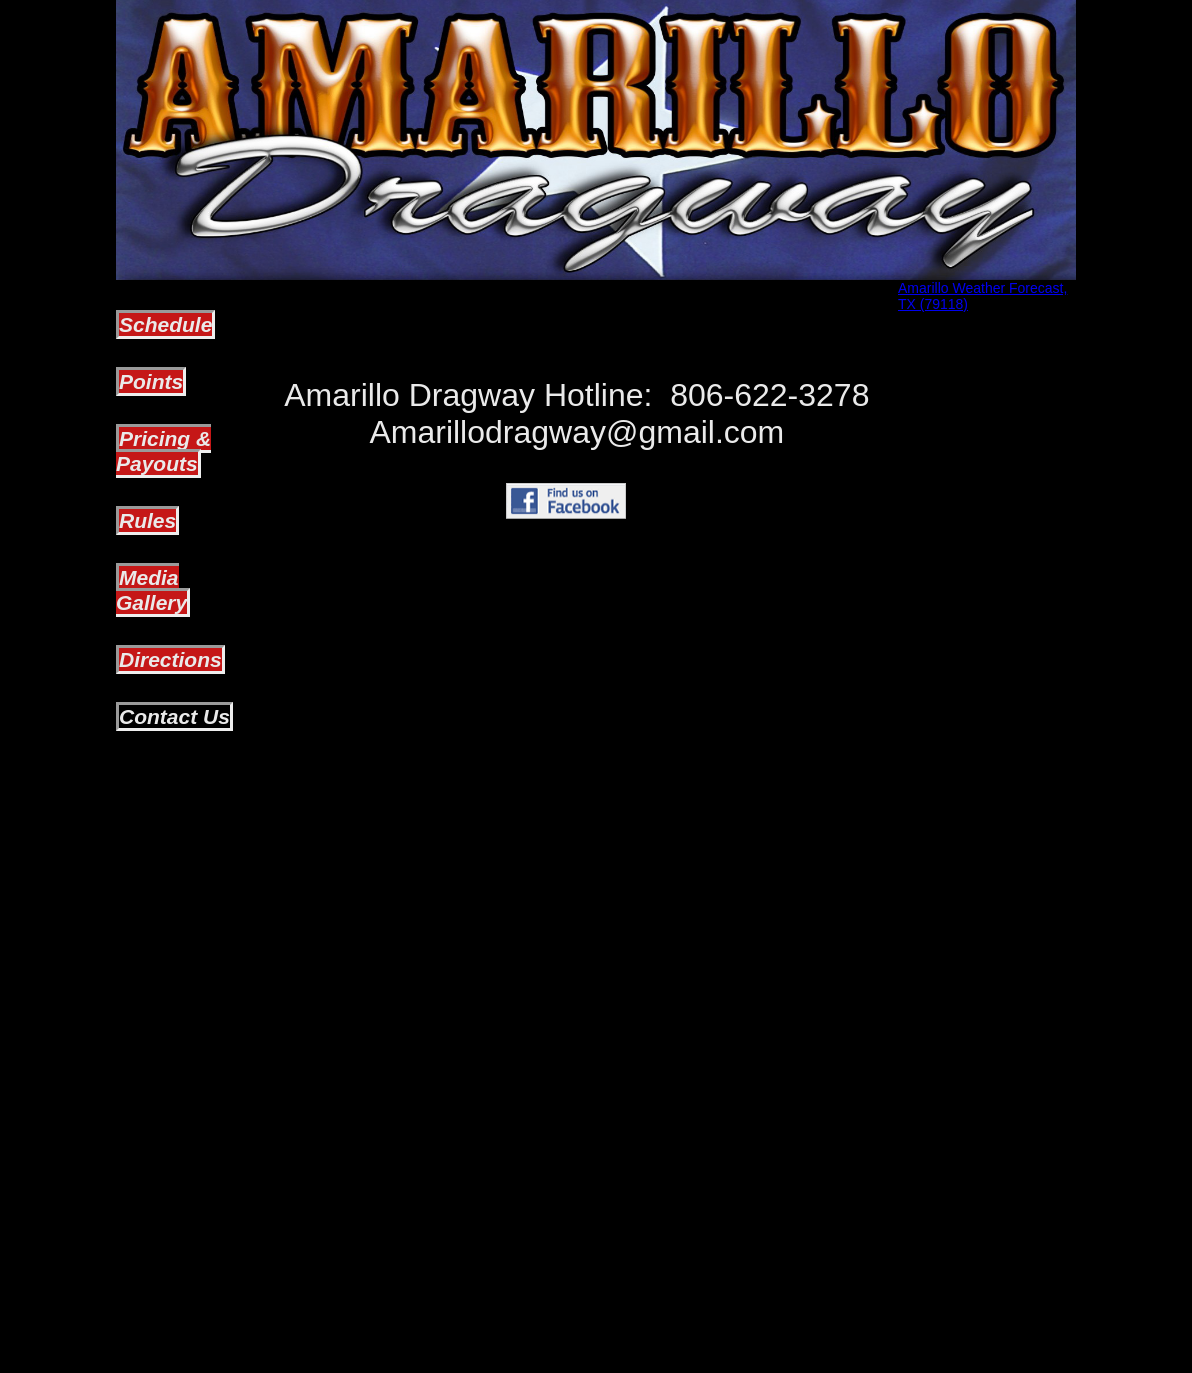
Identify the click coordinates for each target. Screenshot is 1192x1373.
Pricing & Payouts (163, 451)
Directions (170, 659)
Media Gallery (151, 590)
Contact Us (174, 716)
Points (151, 381)
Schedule (165, 324)
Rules (147, 520)
